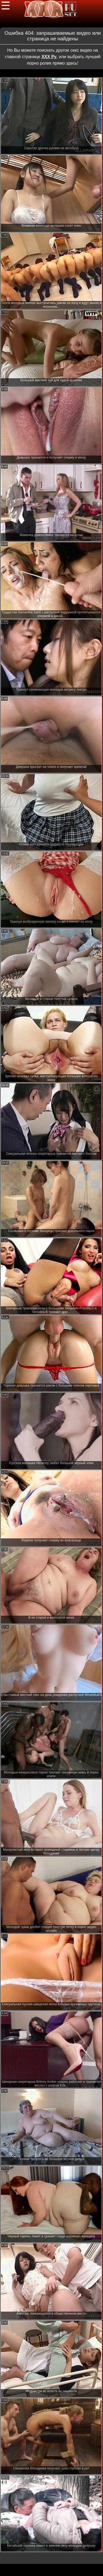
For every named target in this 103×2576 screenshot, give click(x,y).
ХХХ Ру (49, 56)
